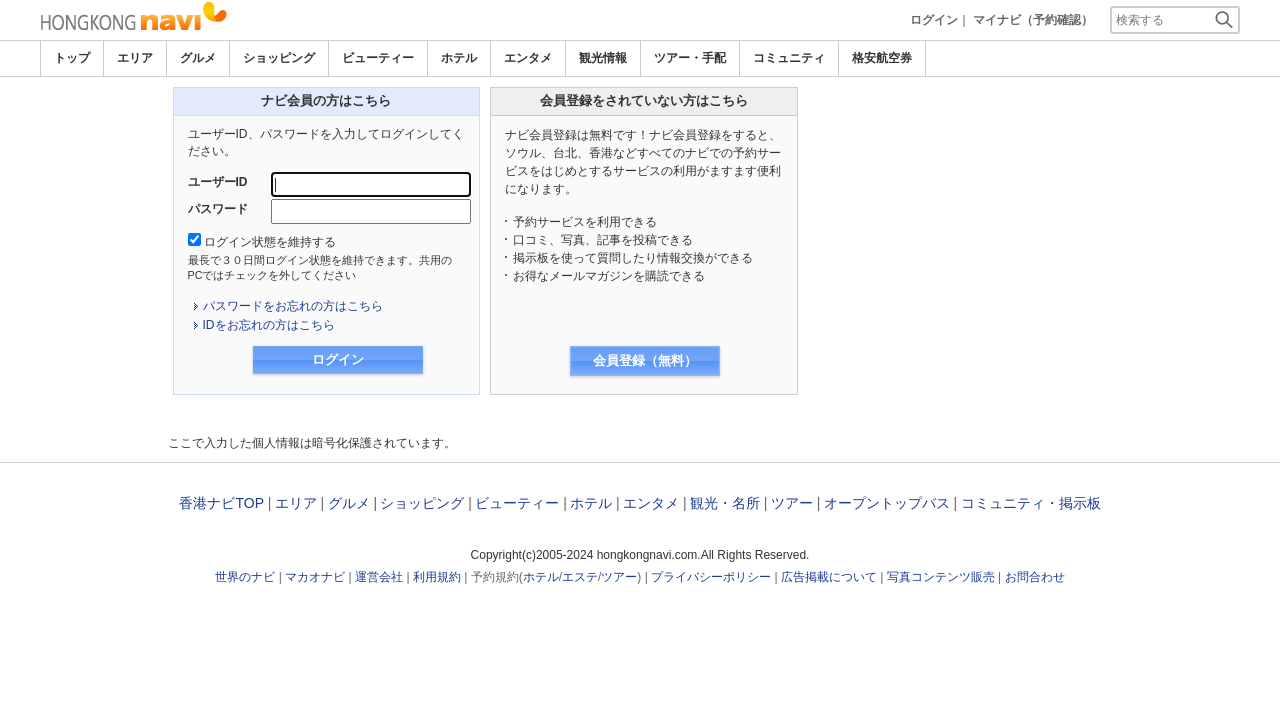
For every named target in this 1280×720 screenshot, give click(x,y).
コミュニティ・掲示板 (1031, 503)
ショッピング (279, 58)
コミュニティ (789, 58)
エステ (580, 577)
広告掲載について (829, 577)
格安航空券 (882, 58)
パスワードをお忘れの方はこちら (293, 306)
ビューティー (378, 58)
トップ (72, 58)
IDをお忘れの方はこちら (269, 325)
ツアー (792, 503)
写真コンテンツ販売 (941, 577)
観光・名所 (725, 503)
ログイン (934, 20)
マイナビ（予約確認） (1033, 20)
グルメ (198, 58)
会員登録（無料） (645, 360)
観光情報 (603, 58)
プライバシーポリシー (711, 577)
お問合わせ (1035, 577)
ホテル (459, 58)
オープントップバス (887, 503)
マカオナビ (315, 577)
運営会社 (379, 577)
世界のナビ (245, 577)
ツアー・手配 (690, 58)
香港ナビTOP (221, 503)
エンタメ (528, 58)
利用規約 (437, 577)
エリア (135, 58)
